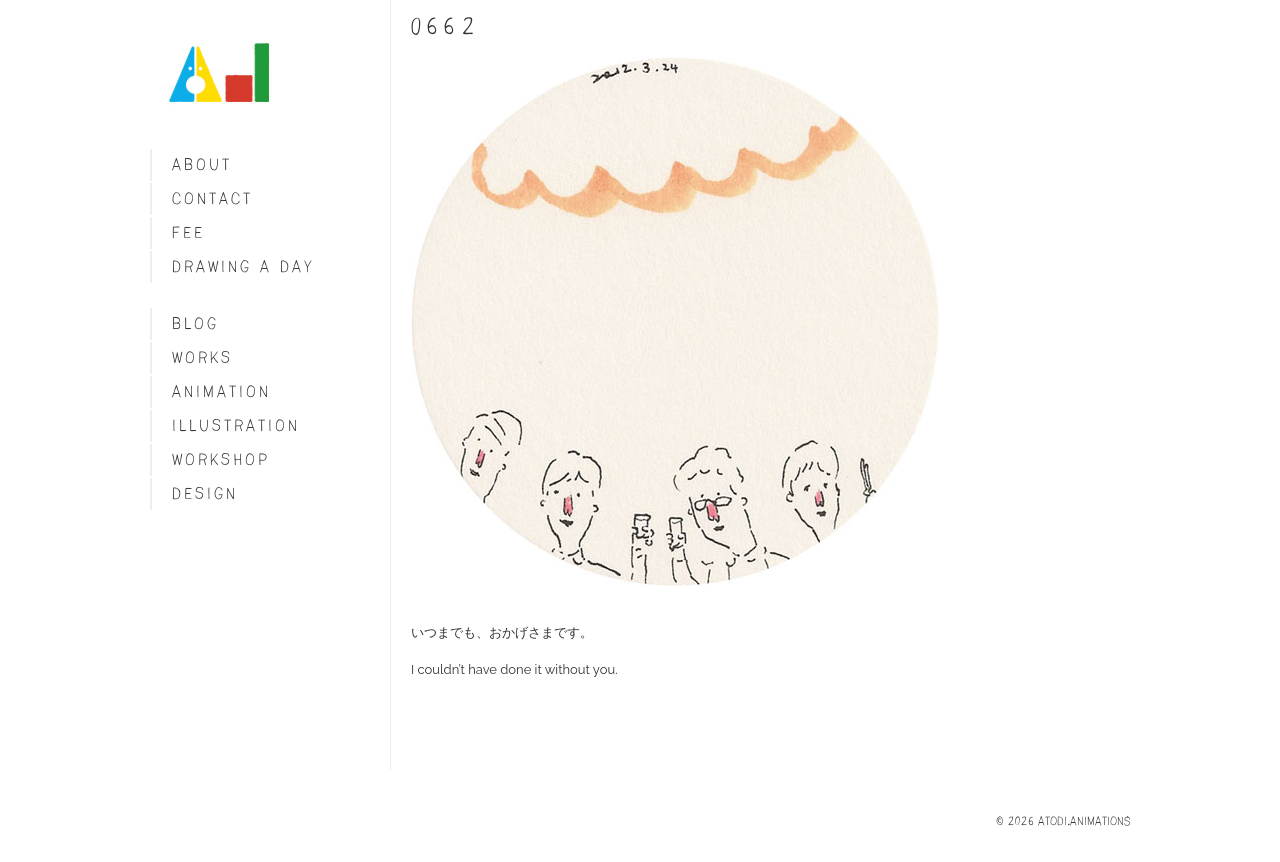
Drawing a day (243, 266)
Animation (221, 391)
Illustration (236, 425)
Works (202, 357)
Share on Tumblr (431, 706)
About (202, 164)
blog (195, 323)
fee (188, 232)
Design (205, 493)
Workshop (221, 459)
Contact (212, 198)
